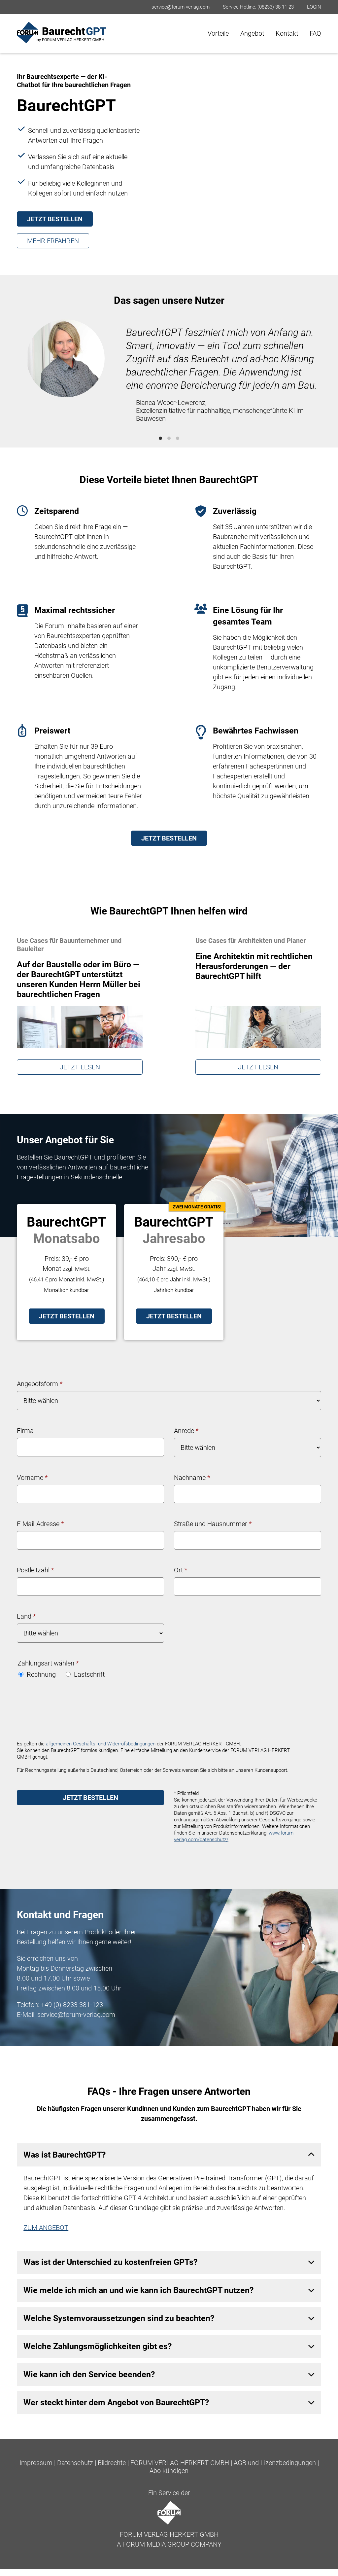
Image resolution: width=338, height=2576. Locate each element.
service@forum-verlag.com (181, 7)
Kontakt (287, 33)
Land (26, 1616)
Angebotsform (39, 1384)
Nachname (192, 1478)
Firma (25, 1431)
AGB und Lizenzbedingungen (275, 2463)
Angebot (252, 33)
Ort (180, 1570)
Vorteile (218, 33)
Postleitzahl (35, 1570)
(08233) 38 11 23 (275, 7)
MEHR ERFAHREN (53, 241)
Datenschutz (75, 2463)
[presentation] (67, 1711)
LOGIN (314, 7)
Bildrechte (112, 2463)
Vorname (32, 1478)
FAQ (315, 33)
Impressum (35, 2463)
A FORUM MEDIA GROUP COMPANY (169, 2544)
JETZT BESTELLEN (55, 219)
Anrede (186, 1431)
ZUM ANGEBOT (45, 2228)
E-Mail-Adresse (40, 1524)
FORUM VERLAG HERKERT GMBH (179, 2463)
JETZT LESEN (80, 1067)
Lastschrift (85, 1674)
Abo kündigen (169, 2471)
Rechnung (37, 1674)
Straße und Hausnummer (213, 1524)
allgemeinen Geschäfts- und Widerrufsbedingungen (100, 1744)
